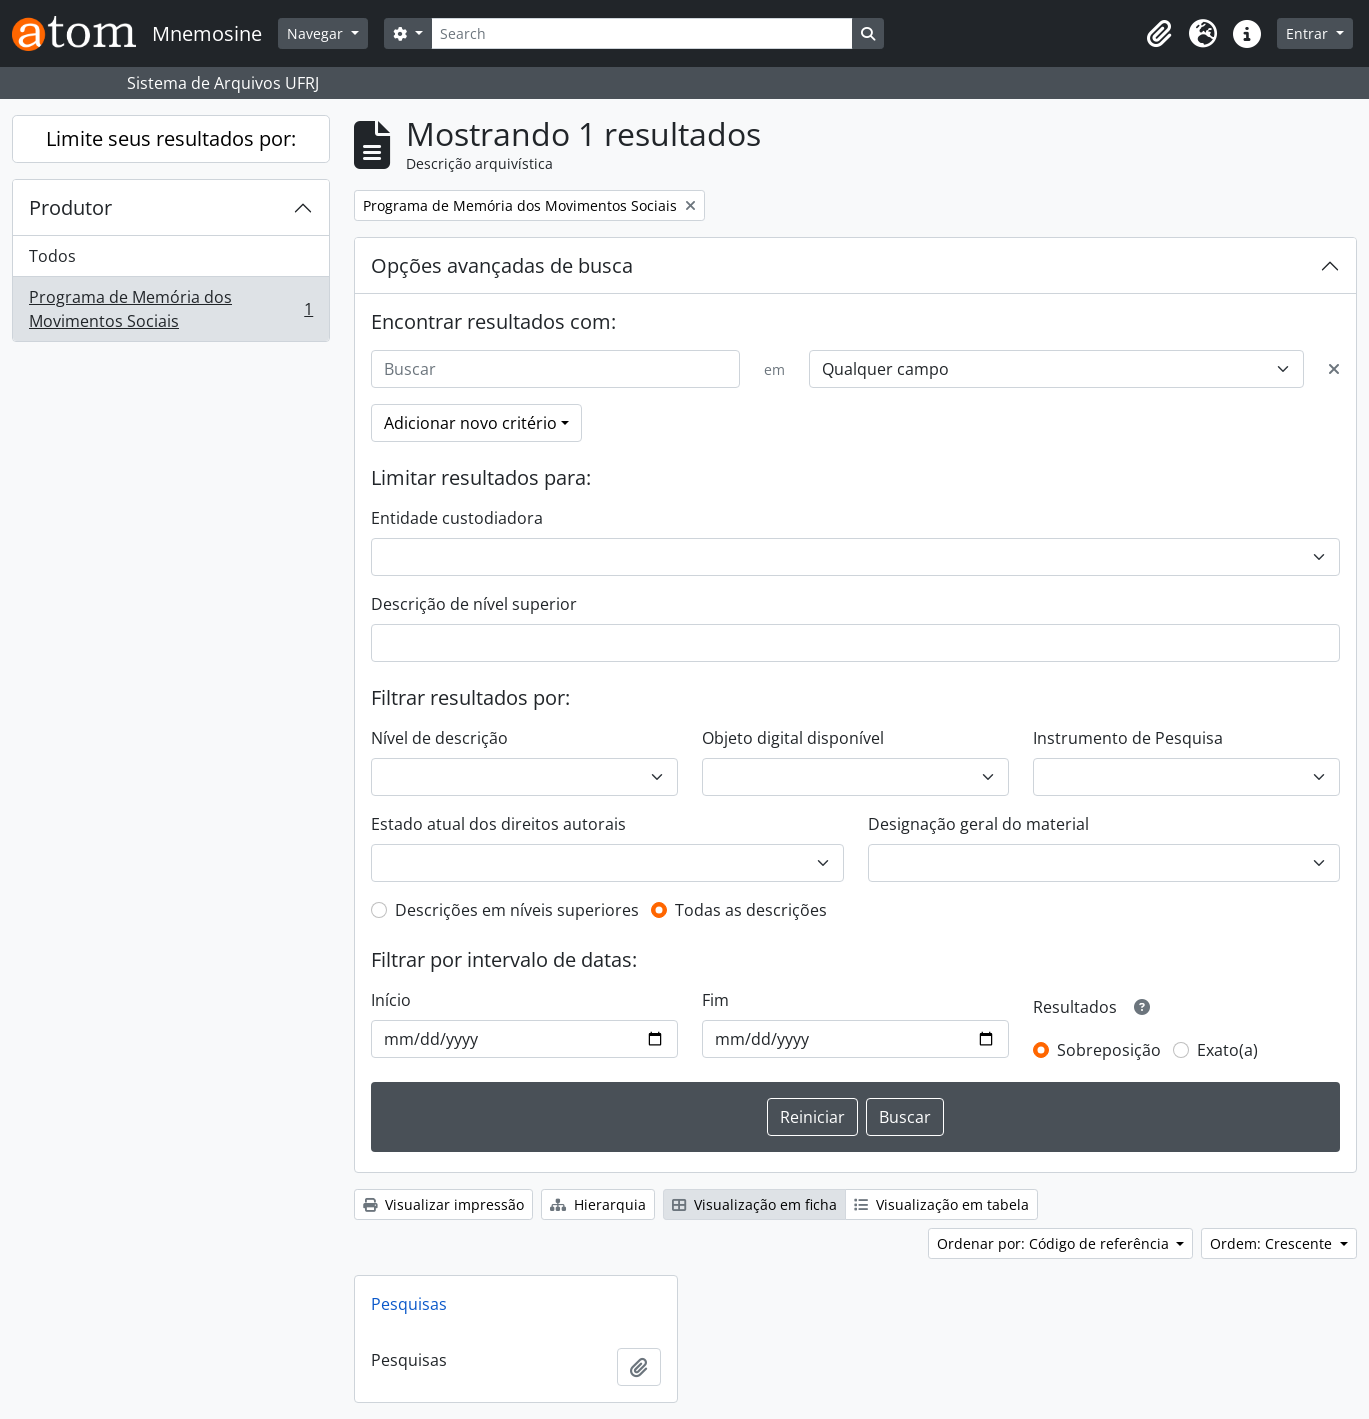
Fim (715, 1000)
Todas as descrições (751, 910)
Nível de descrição (439, 738)
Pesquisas (409, 1304)
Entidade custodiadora (457, 518)
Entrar (1309, 33)
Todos (52, 256)
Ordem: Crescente (1273, 1243)
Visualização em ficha (754, 1204)
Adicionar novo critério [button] (470, 423)
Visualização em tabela (941, 1204)
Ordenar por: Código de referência (1055, 1243)
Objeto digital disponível (793, 738)
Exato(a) (1227, 1050)
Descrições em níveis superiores (517, 910)
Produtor (70, 207)
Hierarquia (598, 1204)
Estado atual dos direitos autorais (498, 824)
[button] (1159, 34)
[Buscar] (555, 369)
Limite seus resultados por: (171, 138)
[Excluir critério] (1334, 369)
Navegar (317, 33)
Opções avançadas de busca (502, 265)
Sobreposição (1109, 1050)
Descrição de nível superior (474, 604)
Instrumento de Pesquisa (1128, 738)
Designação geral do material (978, 824)
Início (391, 1000)
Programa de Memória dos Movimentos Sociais (170, 309)
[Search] (642, 33)
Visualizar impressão (443, 1204)
